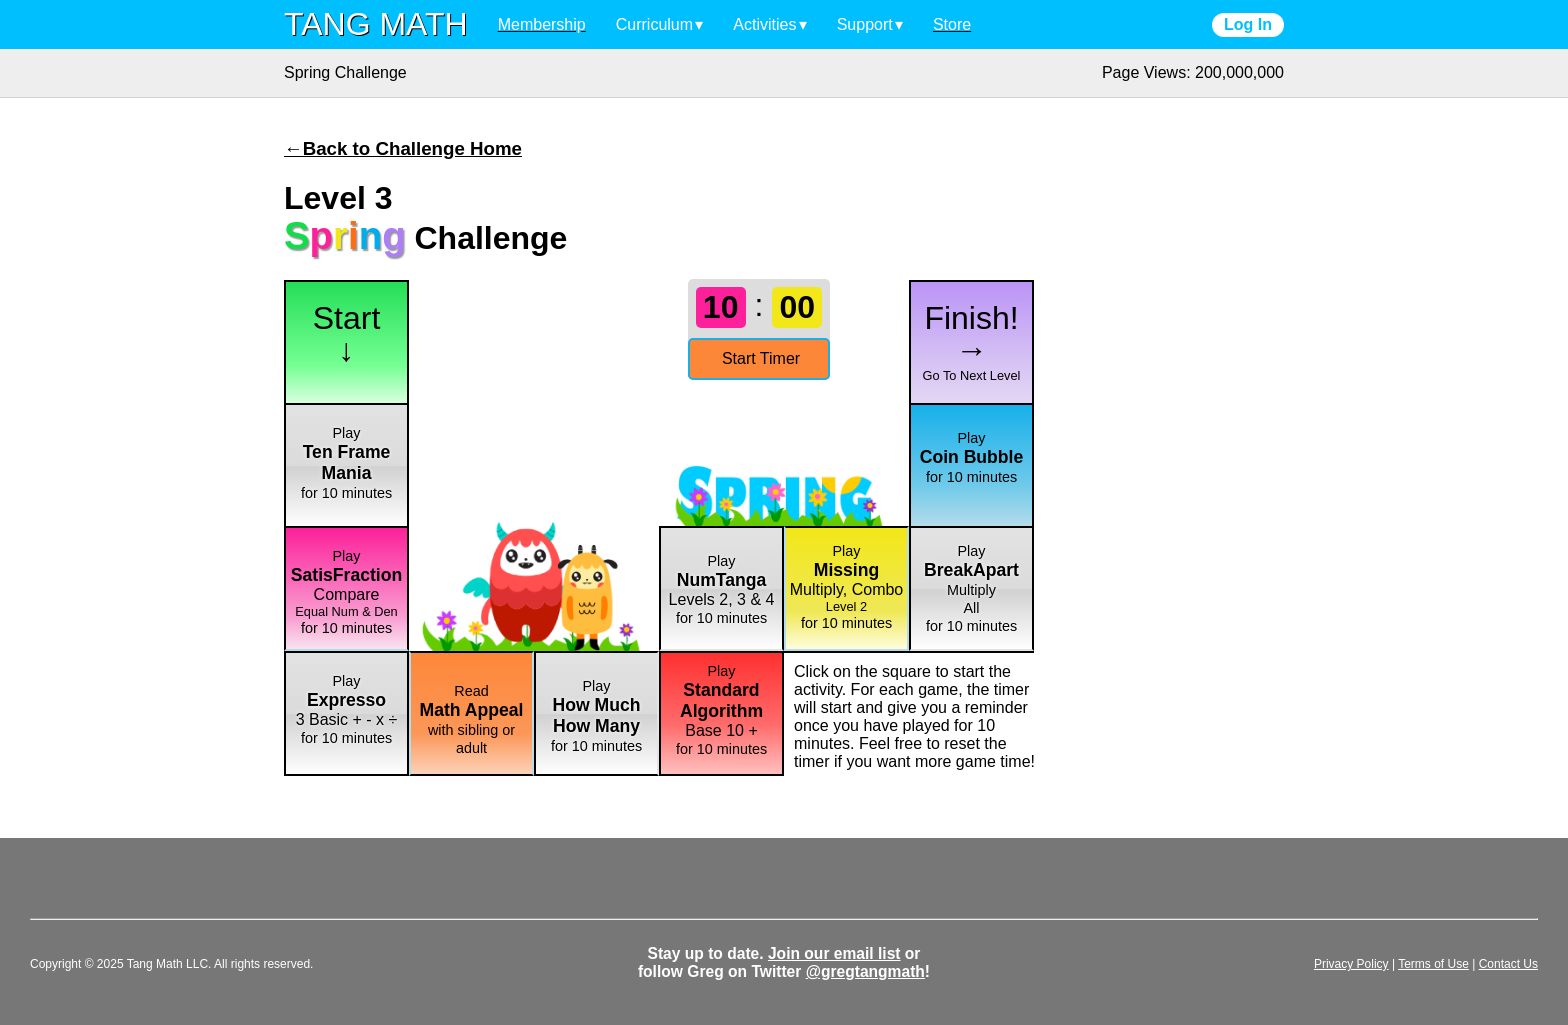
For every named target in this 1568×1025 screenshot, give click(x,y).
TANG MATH (376, 24)
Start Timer (761, 358)
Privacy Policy (1351, 964)
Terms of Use (1433, 964)
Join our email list (834, 953)
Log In (1248, 24)
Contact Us (1508, 964)
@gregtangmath (865, 971)
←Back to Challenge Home (403, 148)
